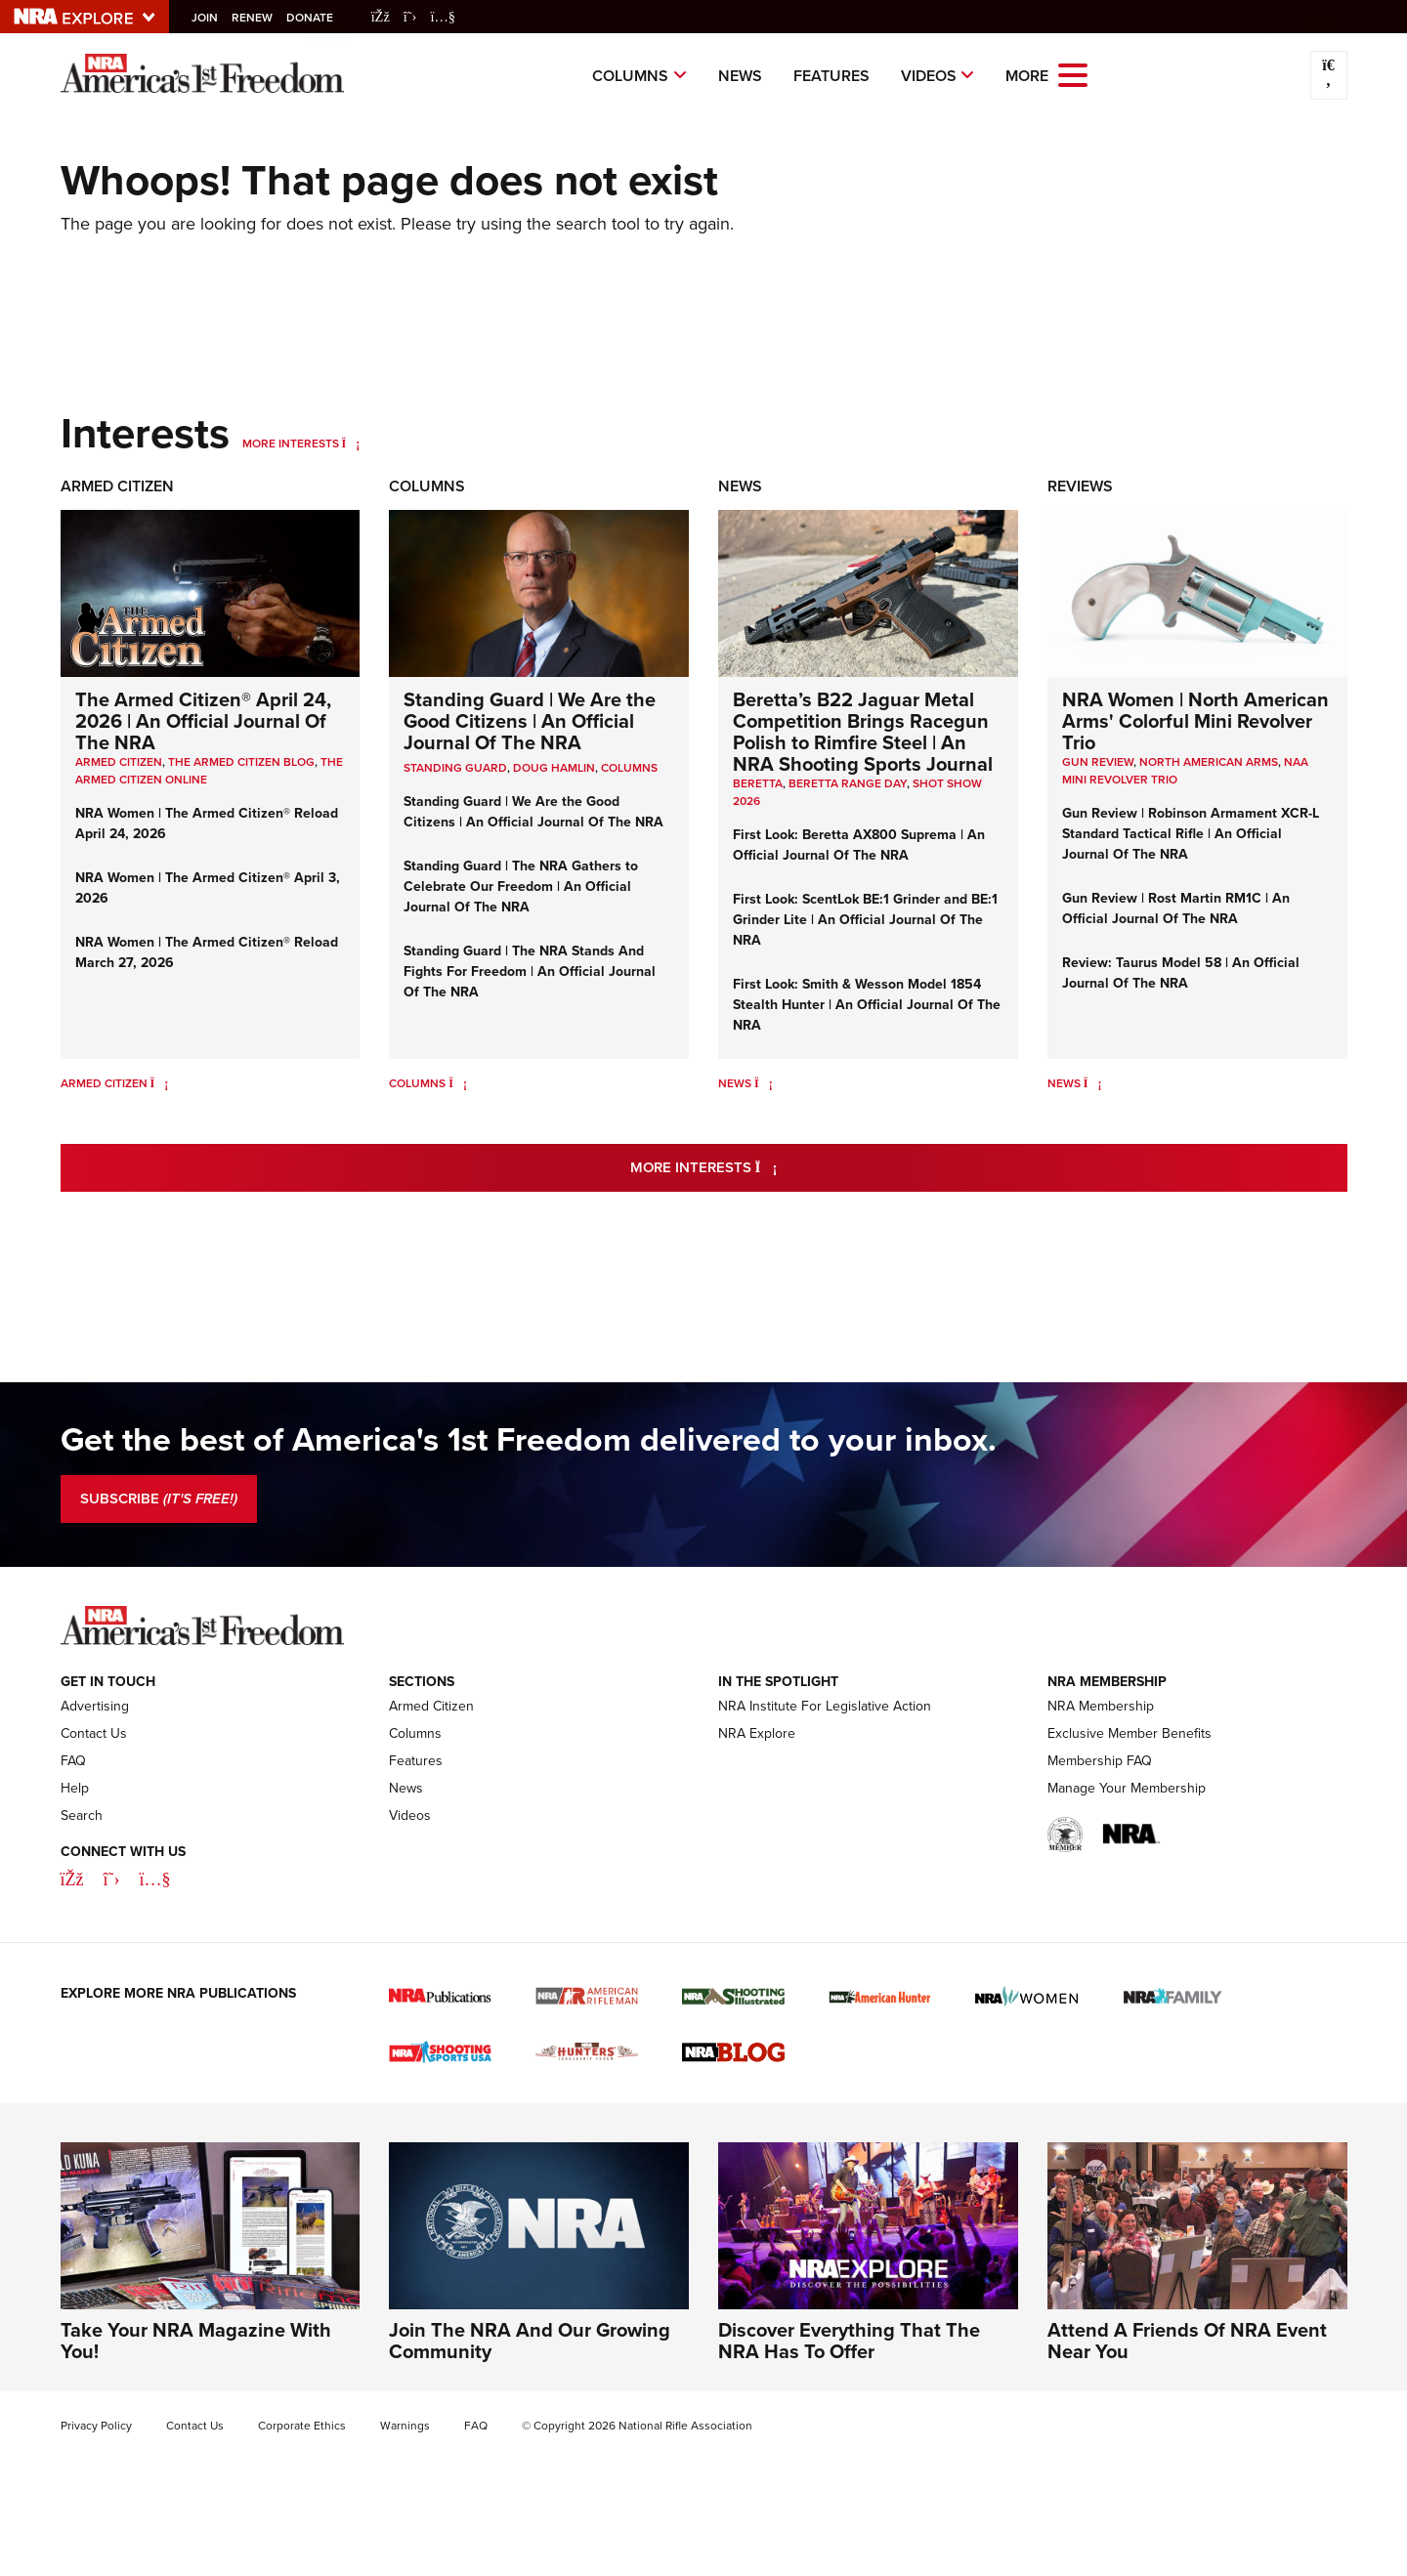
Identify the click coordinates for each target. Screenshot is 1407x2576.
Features (831, 75)
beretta (758, 783)
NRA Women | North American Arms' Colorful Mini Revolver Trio (1195, 720)
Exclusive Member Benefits (1129, 1733)
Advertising (95, 1706)
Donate (315, 17)
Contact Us (94, 1733)
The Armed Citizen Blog (241, 762)
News (740, 75)
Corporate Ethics (302, 2425)
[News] (763, 1083)
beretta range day (848, 783)
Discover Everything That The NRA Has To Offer (849, 2340)
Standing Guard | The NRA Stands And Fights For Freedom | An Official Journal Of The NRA (530, 971)
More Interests (290, 443)
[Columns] (457, 1083)
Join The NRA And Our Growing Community (529, 2340)
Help (75, 1788)
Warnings (405, 2425)
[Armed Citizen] (159, 1083)
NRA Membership (1100, 1706)
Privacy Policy (96, 2425)
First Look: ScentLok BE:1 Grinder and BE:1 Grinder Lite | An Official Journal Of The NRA (865, 919)
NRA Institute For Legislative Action (824, 1706)
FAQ (73, 1761)
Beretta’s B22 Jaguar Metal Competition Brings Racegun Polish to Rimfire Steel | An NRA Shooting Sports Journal (863, 731)
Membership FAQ (1099, 1761)
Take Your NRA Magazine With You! (196, 2340)
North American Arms (1208, 762)
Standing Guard (455, 768)
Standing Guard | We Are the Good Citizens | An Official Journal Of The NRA (530, 720)
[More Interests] (351, 443)
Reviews (1080, 486)
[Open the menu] (1072, 74)
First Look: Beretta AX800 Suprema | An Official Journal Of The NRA (859, 844)
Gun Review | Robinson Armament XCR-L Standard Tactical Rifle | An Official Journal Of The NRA (1190, 833)
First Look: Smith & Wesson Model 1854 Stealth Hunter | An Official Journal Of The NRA (867, 1004)
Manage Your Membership (1126, 1788)
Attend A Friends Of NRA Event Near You (1187, 2340)
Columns (630, 75)
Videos (929, 75)
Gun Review (1097, 762)
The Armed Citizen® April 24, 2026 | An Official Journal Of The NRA (203, 720)
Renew (257, 17)
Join (210, 17)
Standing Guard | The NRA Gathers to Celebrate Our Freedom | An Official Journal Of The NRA (521, 886)
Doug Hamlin (554, 768)
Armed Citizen (117, 486)
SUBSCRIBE (158, 1498)
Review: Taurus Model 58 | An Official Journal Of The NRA (1181, 972)
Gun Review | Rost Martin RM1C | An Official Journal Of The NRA (1176, 908)
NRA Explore (756, 1733)
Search (82, 1815)
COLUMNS (629, 768)
